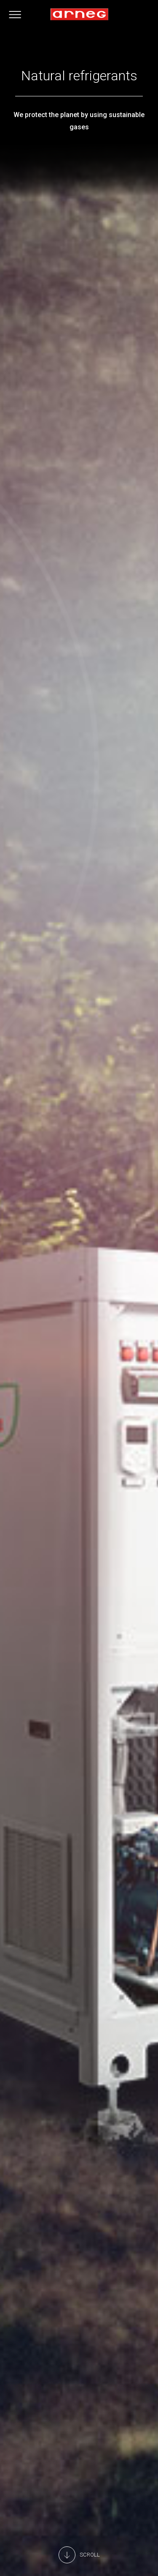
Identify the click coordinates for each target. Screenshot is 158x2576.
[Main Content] (79, 2554)
